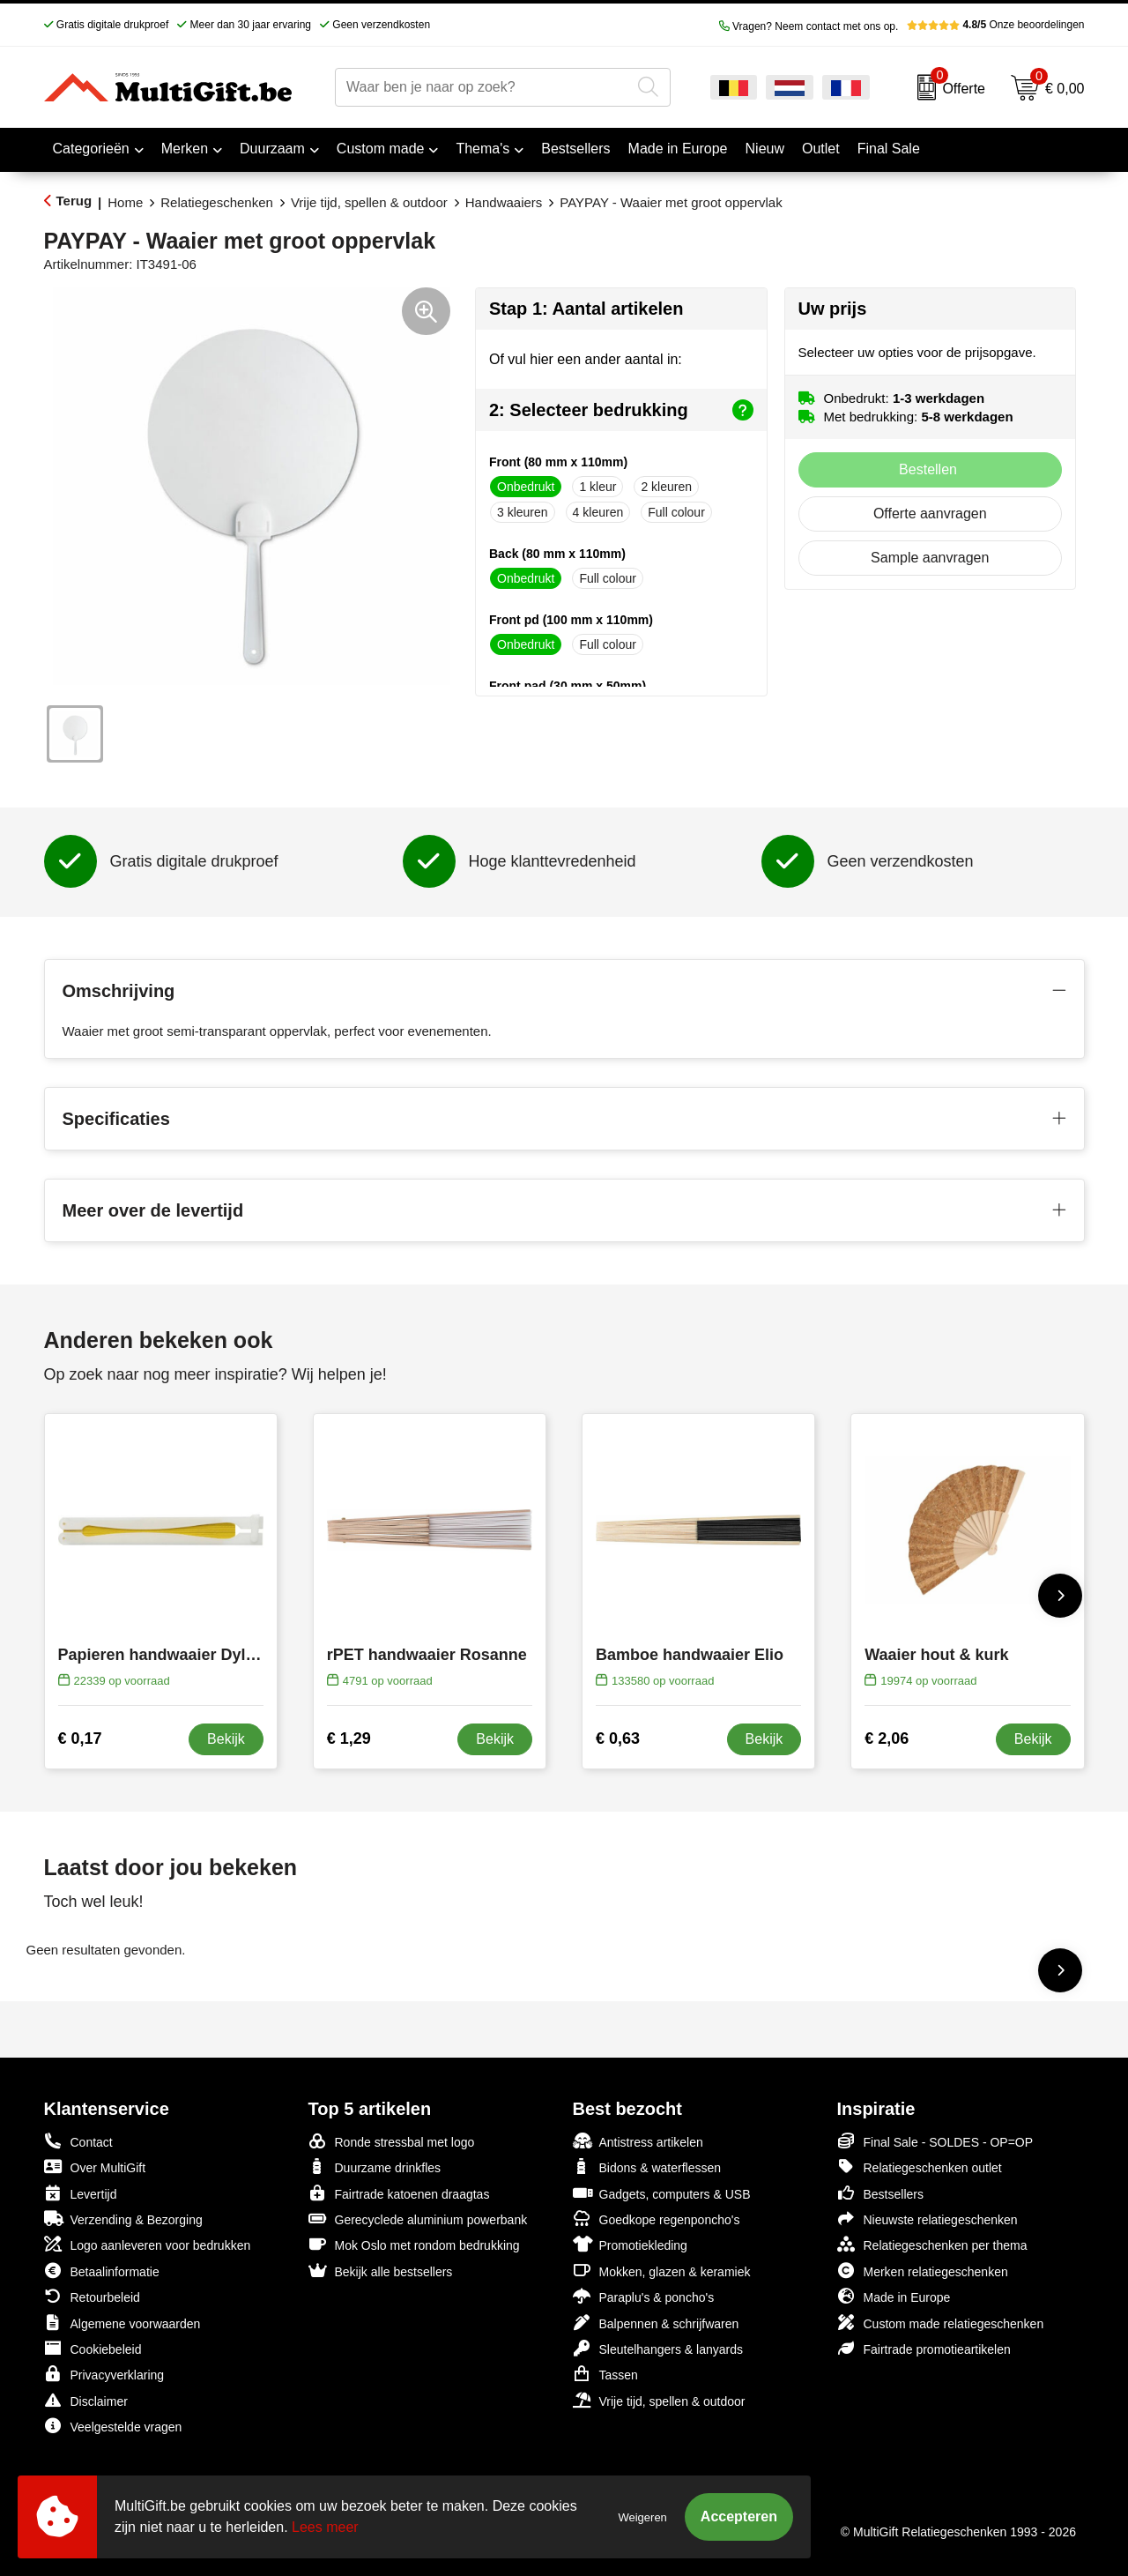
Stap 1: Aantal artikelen (586, 308)
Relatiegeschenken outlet (919, 2166)
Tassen (605, 2373)
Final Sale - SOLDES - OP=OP (935, 2141)
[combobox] (483, 87)
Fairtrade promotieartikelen (924, 2348)
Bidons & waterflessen (647, 2166)
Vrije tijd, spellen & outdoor (369, 202)
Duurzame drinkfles (375, 2166)
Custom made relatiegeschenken (940, 2322)
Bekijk (226, 1738)
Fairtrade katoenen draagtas (399, 2193)
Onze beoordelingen (995, 25)
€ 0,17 (80, 1738)
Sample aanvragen (930, 557)
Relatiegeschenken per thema (932, 2244)
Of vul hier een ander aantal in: (585, 359)
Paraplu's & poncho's (644, 2296)
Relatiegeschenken (216, 202)
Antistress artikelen (638, 2141)
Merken (184, 148)
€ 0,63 (618, 1738)
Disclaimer (86, 2400)
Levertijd (80, 2193)
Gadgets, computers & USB (662, 2193)
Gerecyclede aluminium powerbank (418, 2218)
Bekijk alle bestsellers (380, 2270)
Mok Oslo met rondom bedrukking (414, 2244)
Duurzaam (272, 148)
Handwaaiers (504, 202)
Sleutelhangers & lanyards (658, 2348)
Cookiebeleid (93, 2348)
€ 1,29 (349, 1738)
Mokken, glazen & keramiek (662, 2270)
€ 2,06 (887, 1738)
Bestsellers (880, 2193)
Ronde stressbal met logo (391, 2141)
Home (125, 202)
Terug (74, 200)
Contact (78, 2141)
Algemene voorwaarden (122, 2322)
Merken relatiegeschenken (922, 2270)
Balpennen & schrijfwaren (656, 2322)
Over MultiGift (95, 2166)
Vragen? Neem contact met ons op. (809, 26)
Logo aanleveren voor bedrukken (147, 2244)
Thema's (482, 148)
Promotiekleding (630, 2244)
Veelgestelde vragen (113, 2425)
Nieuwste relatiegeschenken (927, 2218)
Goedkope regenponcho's (656, 2218)
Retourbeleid (92, 2296)
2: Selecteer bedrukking (621, 410)
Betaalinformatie (102, 2270)
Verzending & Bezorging (123, 2218)
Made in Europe (894, 2296)
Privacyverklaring (104, 2373)
